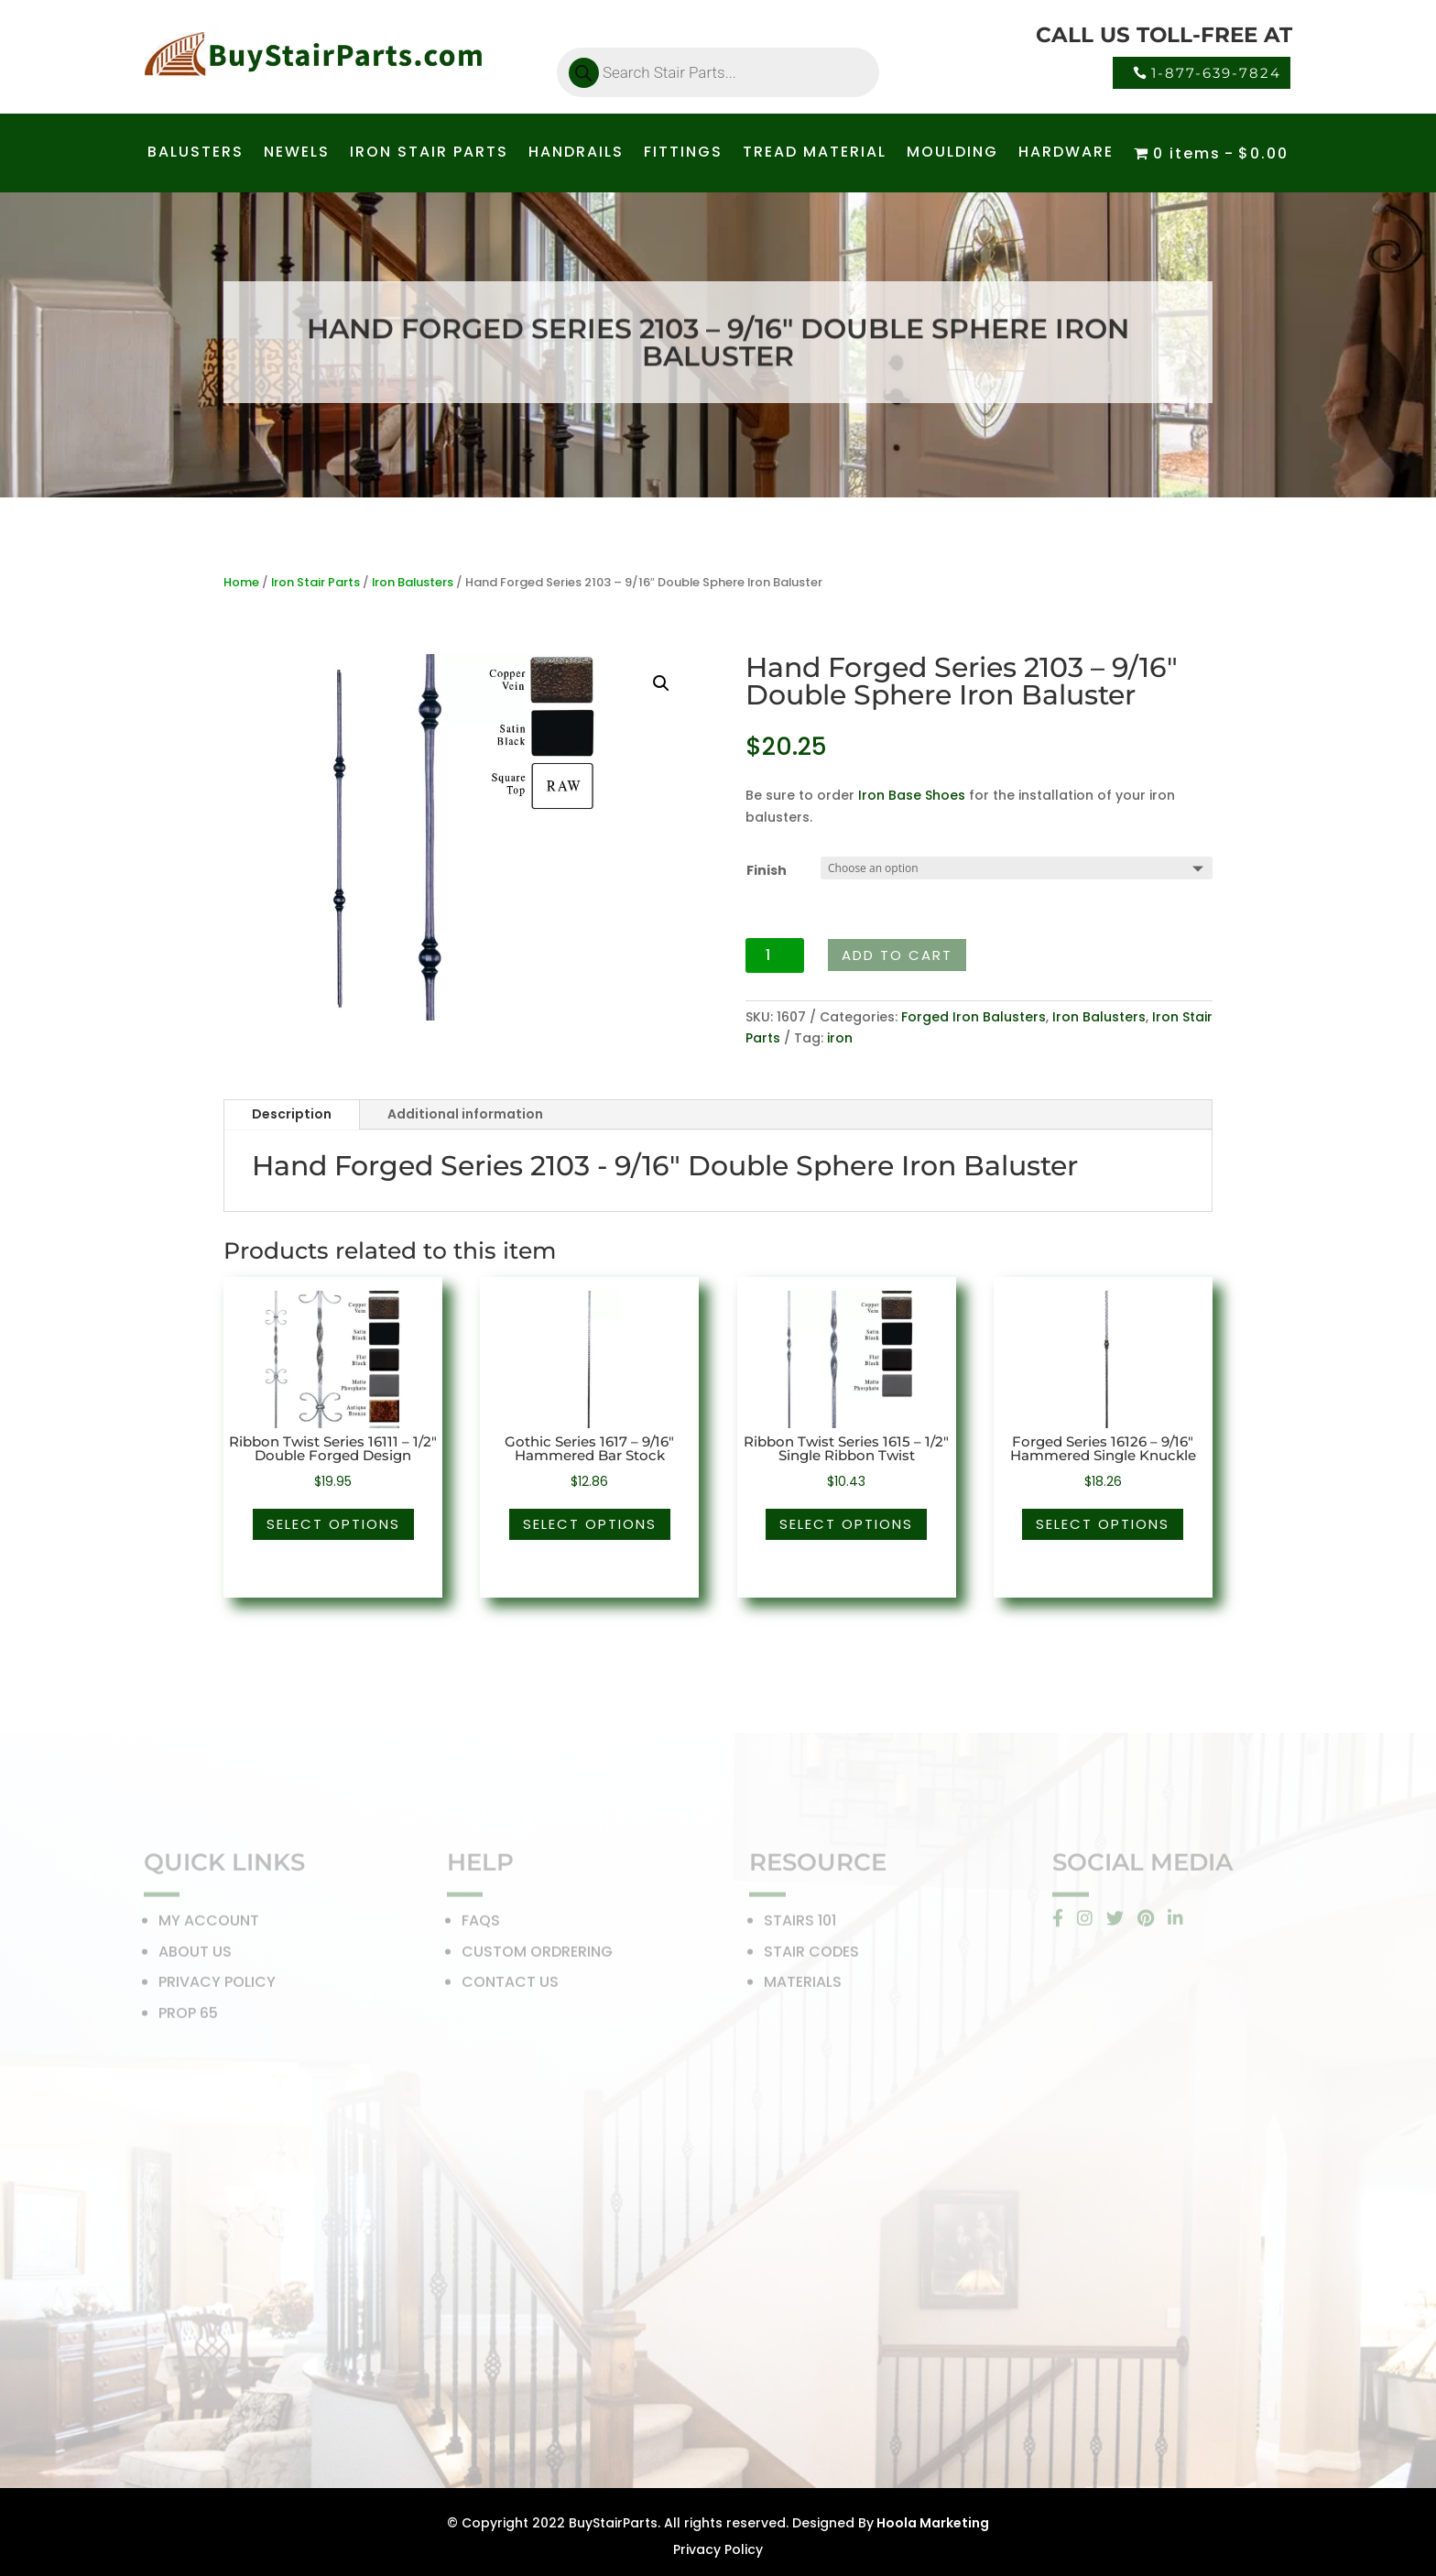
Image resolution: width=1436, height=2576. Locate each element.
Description (292, 1114)
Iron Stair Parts (315, 582)
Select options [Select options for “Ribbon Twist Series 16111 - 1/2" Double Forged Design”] (333, 1524)
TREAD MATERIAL (815, 154)
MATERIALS (803, 1985)
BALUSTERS (195, 154)
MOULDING (952, 154)
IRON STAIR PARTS (429, 154)
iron (840, 1038)
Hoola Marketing (931, 2523)
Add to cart (897, 955)
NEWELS (297, 154)
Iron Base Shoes (911, 795)
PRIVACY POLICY (217, 1985)
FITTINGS (683, 154)
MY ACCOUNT (208, 1924)
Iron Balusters (412, 582)
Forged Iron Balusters (973, 1017)
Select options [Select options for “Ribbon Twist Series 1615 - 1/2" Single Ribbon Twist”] (846, 1524)
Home (241, 582)
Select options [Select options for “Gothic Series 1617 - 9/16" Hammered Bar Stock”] (590, 1524)
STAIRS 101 (800, 1924)
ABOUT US (195, 1954)
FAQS (481, 1924)
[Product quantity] (775, 955)
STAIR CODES (811, 1954)
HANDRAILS (576, 154)
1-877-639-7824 (1216, 73)
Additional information (465, 1114)
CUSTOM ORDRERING (537, 1954)
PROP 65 (188, 2015)
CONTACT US (510, 1985)
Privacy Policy (718, 2549)
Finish (766, 870)
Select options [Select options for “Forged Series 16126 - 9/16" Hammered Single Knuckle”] (1102, 1524)
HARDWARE (1066, 154)
